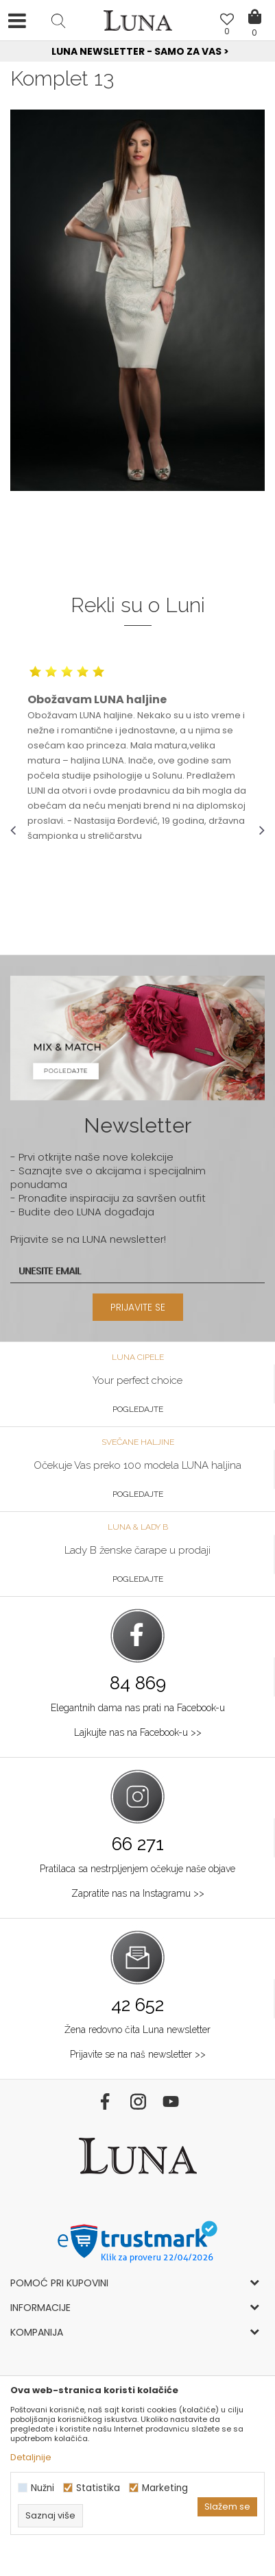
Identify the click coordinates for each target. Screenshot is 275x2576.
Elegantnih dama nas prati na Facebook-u (138, 1707)
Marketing (165, 2488)
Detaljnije (30, 2457)
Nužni (42, 2488)
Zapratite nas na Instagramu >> (137, 1893)
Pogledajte (137, 1409)
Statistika (98, 2488)
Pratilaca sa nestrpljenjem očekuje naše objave (137, 1868)
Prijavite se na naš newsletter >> (138, 2054)
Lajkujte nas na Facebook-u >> (138, 1732)
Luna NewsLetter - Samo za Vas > (140, 51)
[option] (137, 52)
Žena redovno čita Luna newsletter (137, 2029)
